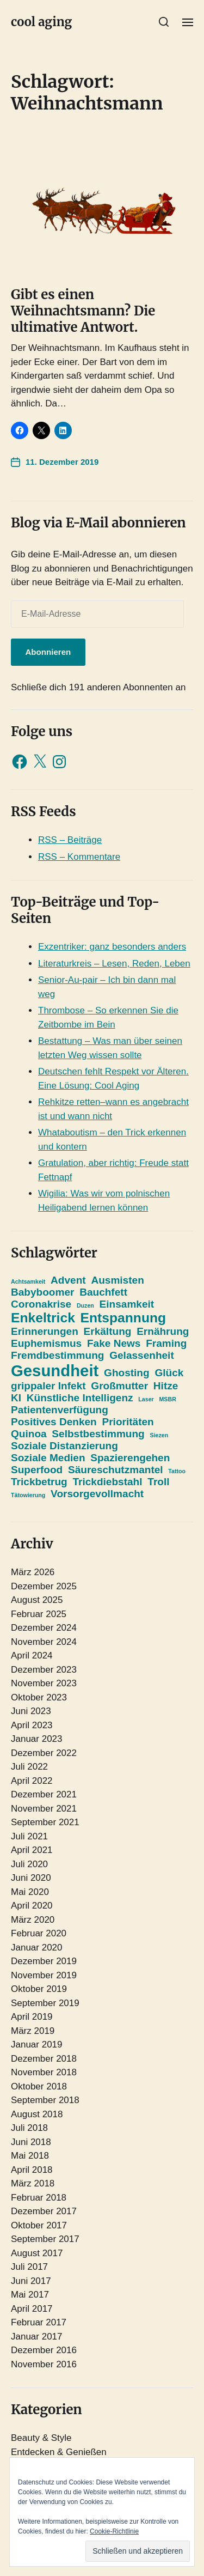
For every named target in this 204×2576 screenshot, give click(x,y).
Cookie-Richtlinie (114, 2531)
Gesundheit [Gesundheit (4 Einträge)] (54, 1371)
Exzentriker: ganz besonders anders (112, 946)
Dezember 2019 (44, 1961)
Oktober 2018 (39, 2086)
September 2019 (45, 2003)
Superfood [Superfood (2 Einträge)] (37, 1469)
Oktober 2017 (39, 2225)
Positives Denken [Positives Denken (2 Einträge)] (54, 1421)
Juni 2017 (31, 2281)
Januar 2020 (37, 1947)
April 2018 (32, 2170)
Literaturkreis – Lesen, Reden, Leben (114, 963)
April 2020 (32, 1905)
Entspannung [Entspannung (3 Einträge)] (123, 1317)
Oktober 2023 (39, 1697)
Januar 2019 (37, 2044)
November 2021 (44, 1808)
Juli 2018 (29, 2128)
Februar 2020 (38, 1933)
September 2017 (45, 2239)
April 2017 (32, 2309)
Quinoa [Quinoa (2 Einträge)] (29, 1433)
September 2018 (45, 2100)
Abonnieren (48, 652)
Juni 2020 (31, 1878)
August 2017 (37, 2253)
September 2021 (45, 1822)
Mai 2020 (30, 1892)
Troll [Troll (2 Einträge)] (158, 1481)
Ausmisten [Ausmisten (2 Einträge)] (117, 1280)
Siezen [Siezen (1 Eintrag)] (159, 1435)
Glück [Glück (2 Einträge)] (168, 1372)
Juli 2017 (29, 2267)
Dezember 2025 (44, 1586)
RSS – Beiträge (70, 840)
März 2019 (32, 2031)
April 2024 (32, 1655)
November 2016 (44, 2364)
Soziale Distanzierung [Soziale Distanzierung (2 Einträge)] (64, 1445)
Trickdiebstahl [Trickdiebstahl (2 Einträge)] (107, 1481)
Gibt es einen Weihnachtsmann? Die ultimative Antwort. (83, 311)
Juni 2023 (31, 1711)
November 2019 (44, 1975)
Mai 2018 (30, 2155)
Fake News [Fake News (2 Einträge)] (113, 1343)
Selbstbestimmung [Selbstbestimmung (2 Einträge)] (98, 1433)
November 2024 (44, 1642)
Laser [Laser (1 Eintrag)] (145, 1399)
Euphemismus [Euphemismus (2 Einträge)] (46, 1343)
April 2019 (32, 2017)
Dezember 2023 (44, 1669)
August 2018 (37, 2114)
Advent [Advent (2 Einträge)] (68, 1280)
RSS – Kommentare (79, 857)
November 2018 (44, 2072)
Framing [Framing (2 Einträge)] (166, 1343)
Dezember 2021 (44, 1794)
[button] (164, 22)
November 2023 (44, 1683)
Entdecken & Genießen (59, 2452)
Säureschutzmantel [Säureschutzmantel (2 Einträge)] (115, 1469)
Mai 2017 (30, 2294)
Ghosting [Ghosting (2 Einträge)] (127, 1372)
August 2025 (37, 1600)
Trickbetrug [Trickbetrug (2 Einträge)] (39, 1481)
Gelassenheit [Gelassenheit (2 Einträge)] (141, 1355)
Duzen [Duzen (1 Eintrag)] (85, 1305)
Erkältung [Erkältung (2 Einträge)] (108, 1331)
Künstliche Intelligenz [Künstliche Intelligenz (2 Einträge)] (80, 1398)
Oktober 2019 (39, 1989)
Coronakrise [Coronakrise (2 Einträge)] (41, 1304)
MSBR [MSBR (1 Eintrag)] (167, 1399)
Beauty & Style (41, 2438)
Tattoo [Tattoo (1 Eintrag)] (177, 1471)
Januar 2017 (37, 2336)
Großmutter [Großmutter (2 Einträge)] (119, 1386)
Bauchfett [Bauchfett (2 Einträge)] (103, 1292)
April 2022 (32, 1781)
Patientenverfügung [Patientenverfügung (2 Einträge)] (59, 1409)
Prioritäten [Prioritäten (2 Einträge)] (127, 1421)
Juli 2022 (29, 1766)
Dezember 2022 (44, 1753)
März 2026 (32, 1572)
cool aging (41, 22)
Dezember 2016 (44, 2350)
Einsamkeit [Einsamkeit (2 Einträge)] (127, 1304)
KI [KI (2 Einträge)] (16, 1398)
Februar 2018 (38, 2197)
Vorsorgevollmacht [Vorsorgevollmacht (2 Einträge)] (97, 1493)
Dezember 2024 (44, 1628)
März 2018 (32, 2183)
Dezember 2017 (44, 2211)
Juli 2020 (29, 1864)
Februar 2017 (38, 2322)
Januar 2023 (37, 1739)
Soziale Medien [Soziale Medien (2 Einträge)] (48, 1457)
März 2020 (32, 1920)
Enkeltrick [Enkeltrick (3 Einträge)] (43, 1317)
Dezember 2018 (44, 2058)
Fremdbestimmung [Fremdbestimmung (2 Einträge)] (57, 1355)
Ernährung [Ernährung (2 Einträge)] (163, 1331)
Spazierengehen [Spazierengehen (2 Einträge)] (130, 1457)
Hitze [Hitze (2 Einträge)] (165, 1386)
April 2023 (32, 1725)
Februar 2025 (38, 1614)
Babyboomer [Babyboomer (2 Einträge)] (42, 1292)
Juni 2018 (31, 2142)
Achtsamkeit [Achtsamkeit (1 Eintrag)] (28, 1281)
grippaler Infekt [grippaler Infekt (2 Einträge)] (48, 1386)
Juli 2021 (29, 1836)
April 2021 (32, 1850)
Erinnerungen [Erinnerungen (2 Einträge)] (44, 1331)
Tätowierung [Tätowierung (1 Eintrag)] (28, 1495)
